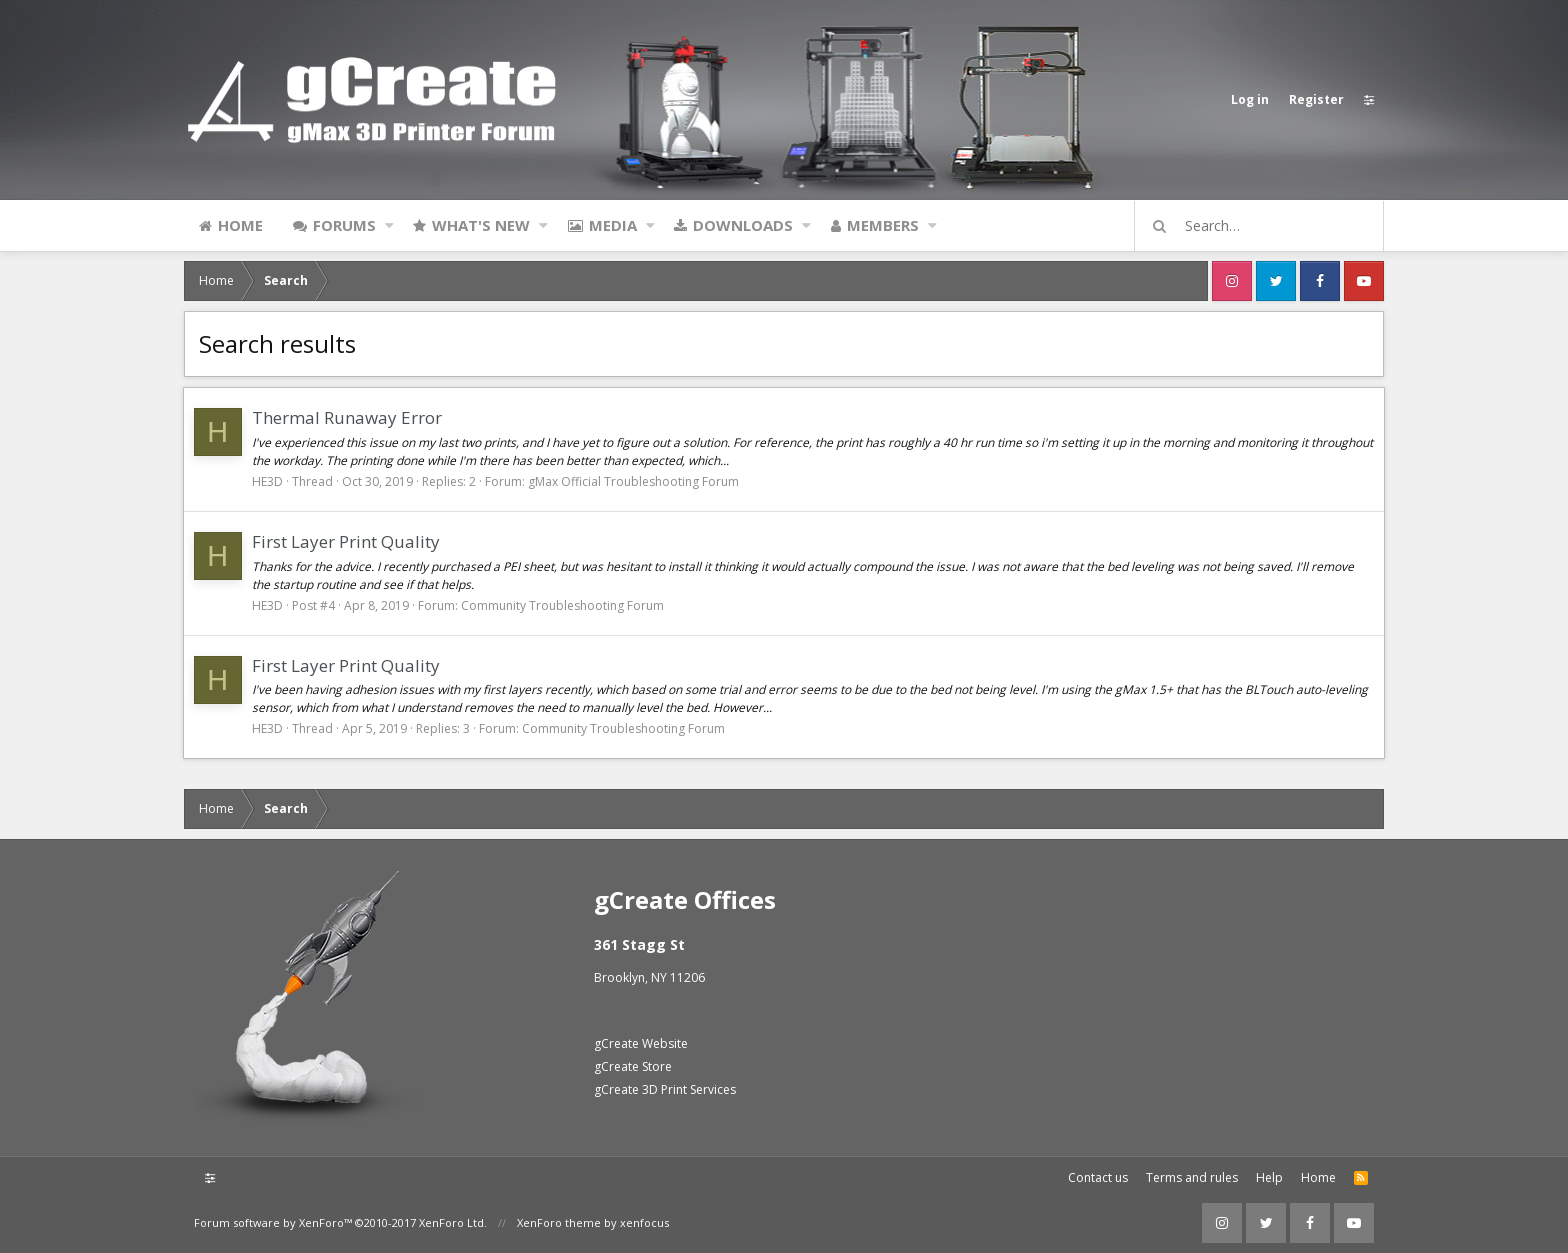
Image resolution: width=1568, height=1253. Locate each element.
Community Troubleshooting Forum (563, 605)
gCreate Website (641, 1043)
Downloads (743, 225)
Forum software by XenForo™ (340, 1222)
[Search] (1268, 226)
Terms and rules (1192, 1177)
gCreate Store (633, 1066)
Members (883, 225)
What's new (481, 225)
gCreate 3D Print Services (665, 1089)
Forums (344, 225)
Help (1269, 1177)
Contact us (1098, 1177)
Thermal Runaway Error (348, 417)
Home (240, 225)
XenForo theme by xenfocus (593, 1222)
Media (613, 225)
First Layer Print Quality (347, 541)
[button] (389, 225)
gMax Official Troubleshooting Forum (634, 481)
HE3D (268, 481)
